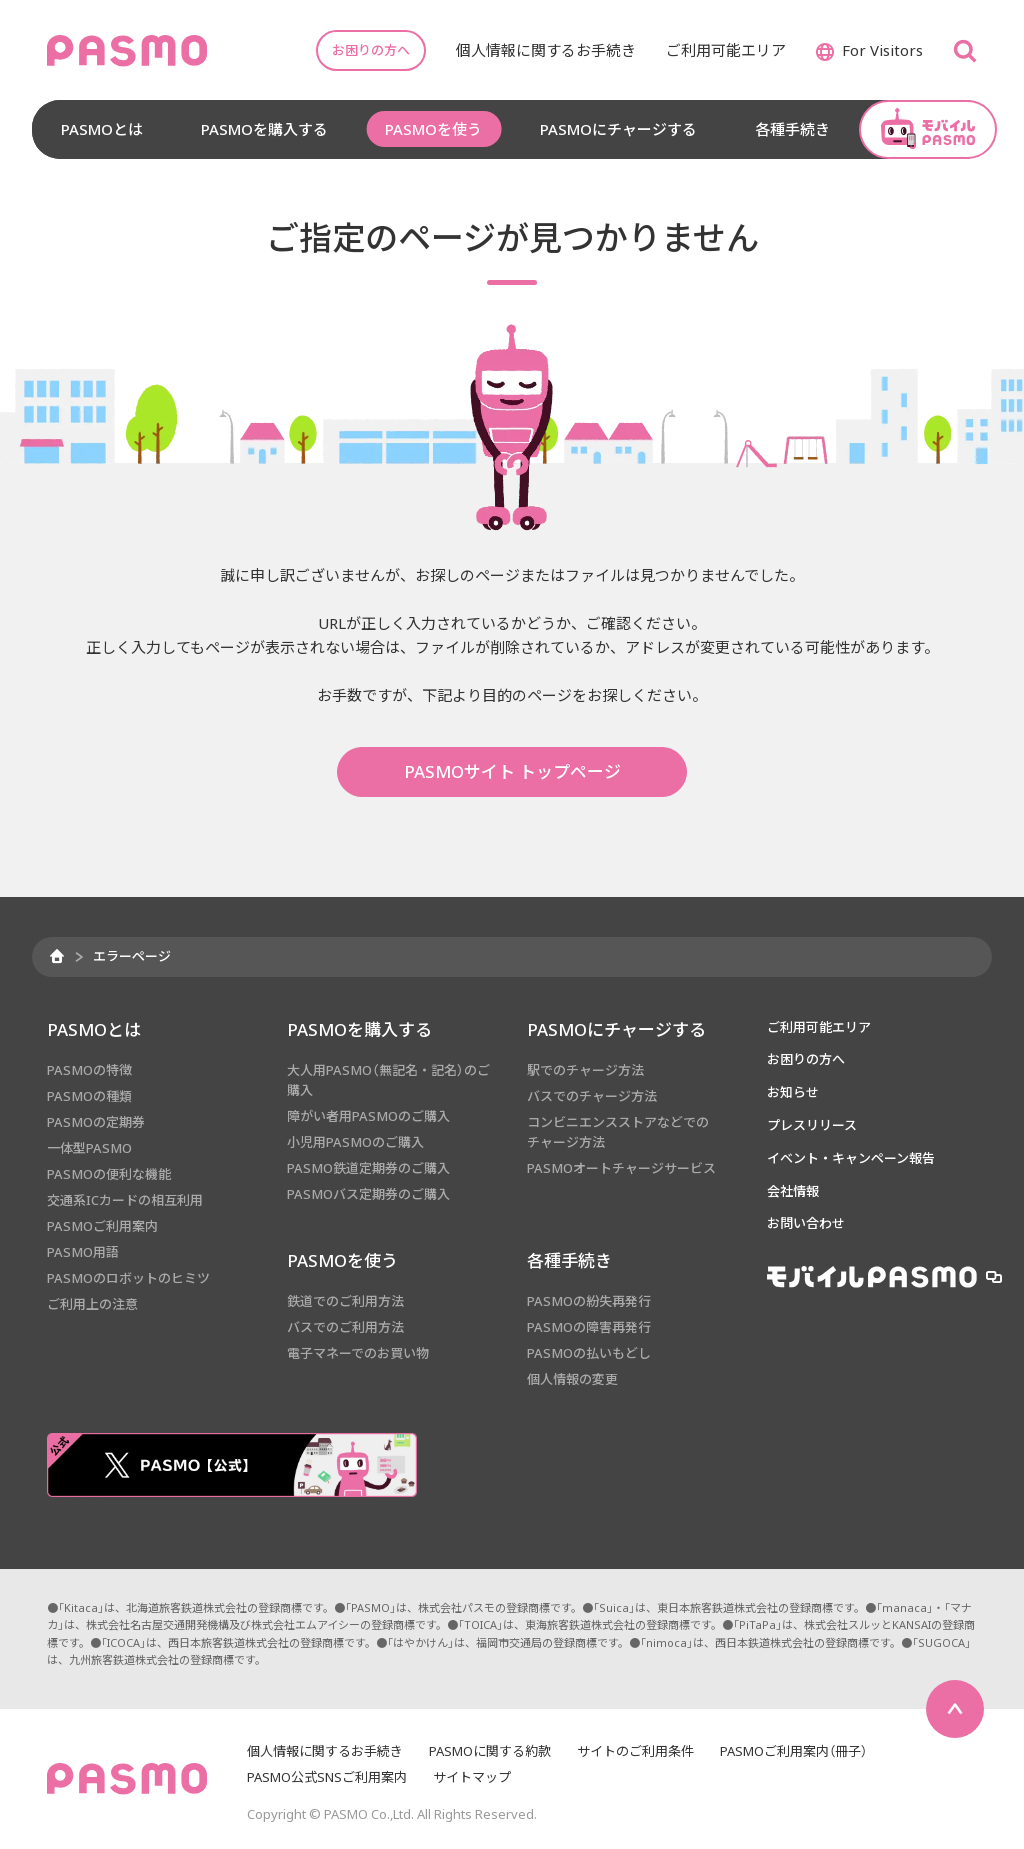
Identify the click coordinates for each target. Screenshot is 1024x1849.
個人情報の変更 (572, 1379)
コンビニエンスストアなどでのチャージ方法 (618, 1132)
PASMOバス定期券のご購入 (368, 1194)
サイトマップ (472, 1777)
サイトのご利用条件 (635, 1751)
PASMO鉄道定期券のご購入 (368, 1168)
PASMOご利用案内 (102, 1226)
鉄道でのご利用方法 (345, 1301)
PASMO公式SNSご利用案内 (327, 1777)
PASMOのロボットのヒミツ (128, 1278)
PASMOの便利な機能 (109, 1174)
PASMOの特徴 (89, 1070)
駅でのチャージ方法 (585, 1070)
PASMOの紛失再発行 (589, 1301)
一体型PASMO (89, 1148)
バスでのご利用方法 (345, 1327)
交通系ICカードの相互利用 (125, 1200)
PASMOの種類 (89, 1096)
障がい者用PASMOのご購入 (368, 1116)
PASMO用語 (83, 1252)
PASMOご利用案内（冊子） (793, 1751)
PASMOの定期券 (96, 1122)
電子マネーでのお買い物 (358, 1353)
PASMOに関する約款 (490, 1751)
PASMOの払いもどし (589, 1353)
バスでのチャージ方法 (592, 1096)
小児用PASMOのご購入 (355, 1142)
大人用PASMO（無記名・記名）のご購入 (388, 1080)
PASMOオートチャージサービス (621, 1168)
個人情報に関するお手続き (325, 1751)
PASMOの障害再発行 (589, 1327)
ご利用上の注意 (92, 1304)
